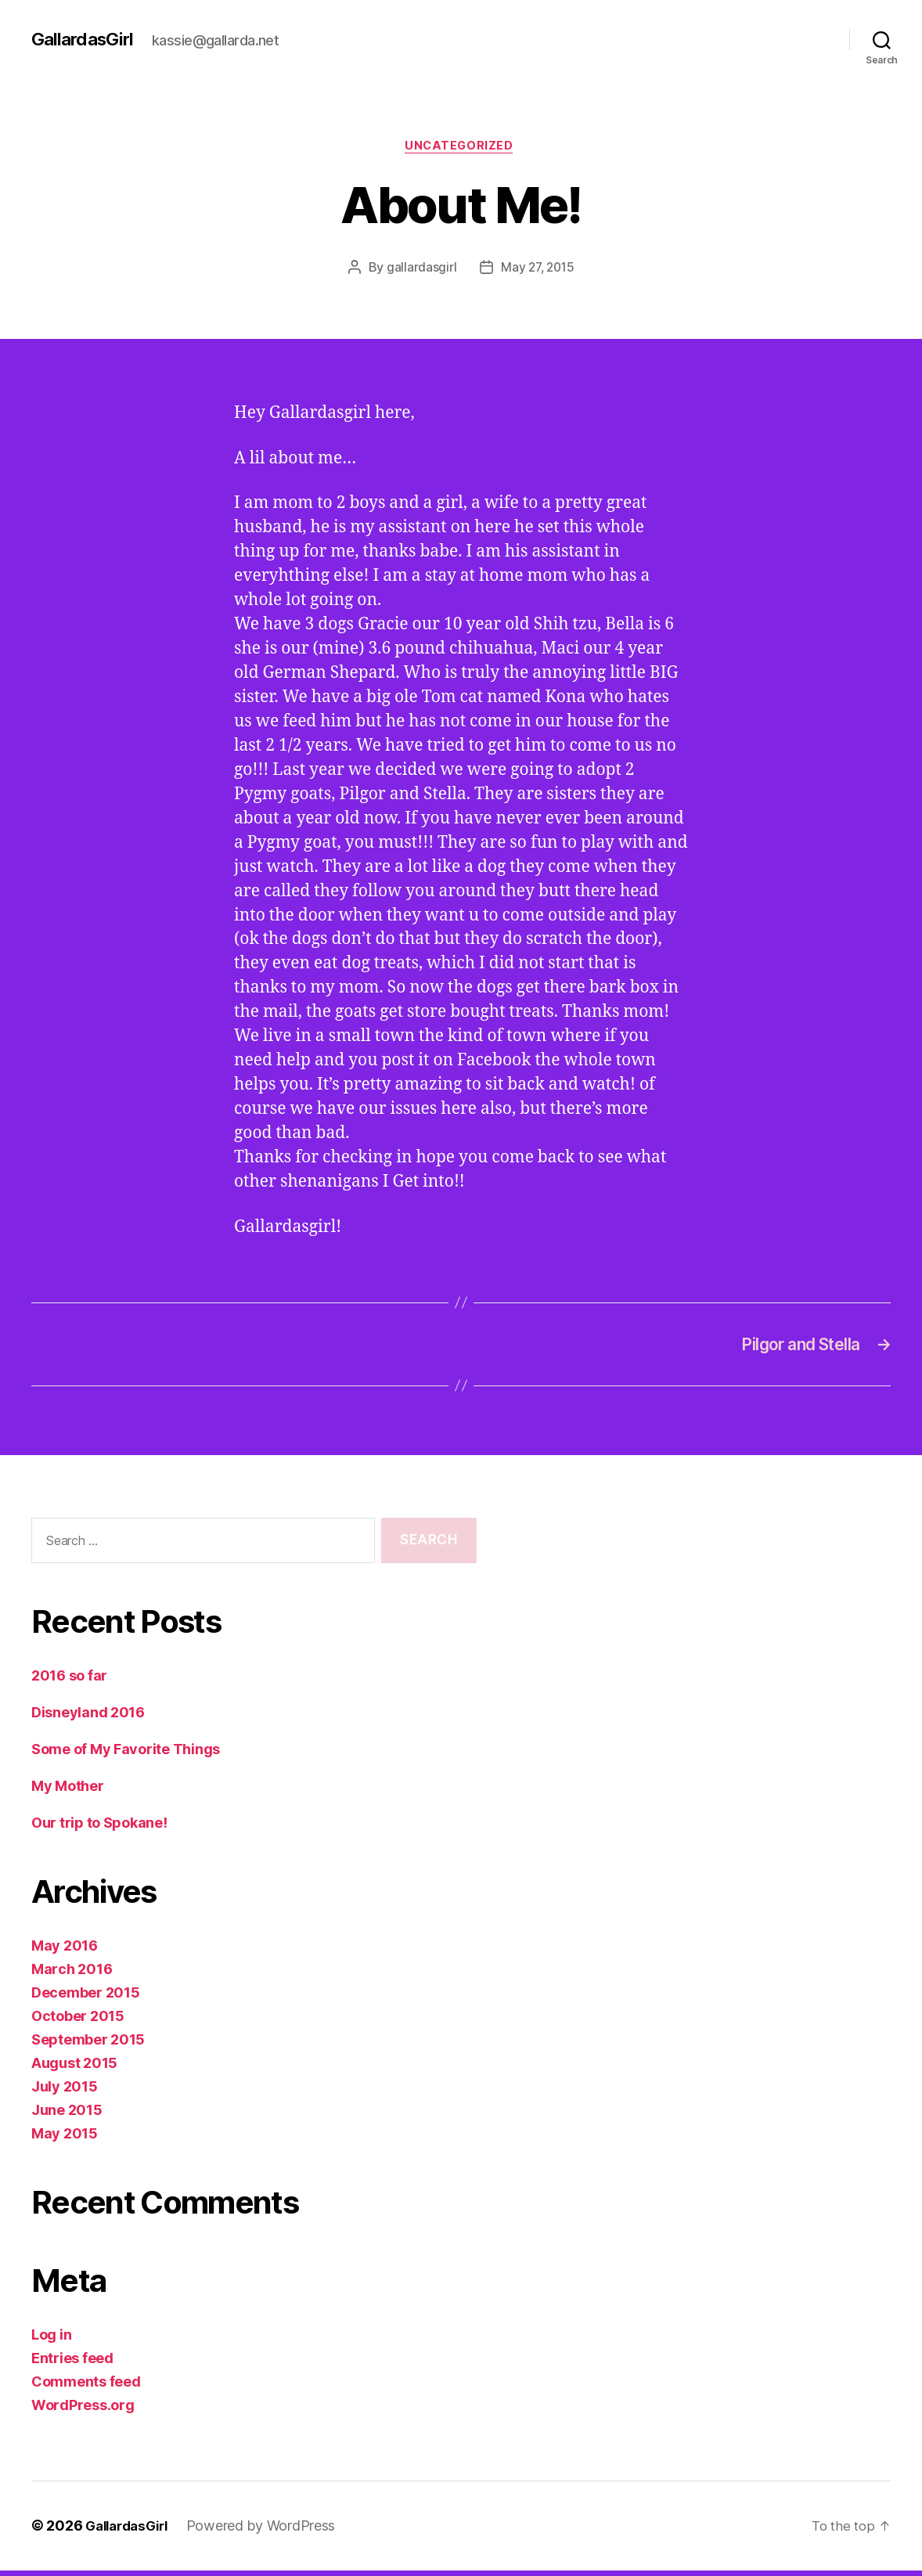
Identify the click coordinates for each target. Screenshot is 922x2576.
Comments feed (86, 2388)
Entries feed (72, 2364)
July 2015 (64, 2092)
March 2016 (71, 1975)
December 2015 (85, 1999)
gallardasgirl (419, 270)
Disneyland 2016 (88, 1718)
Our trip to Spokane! (99, 1829)
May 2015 (64, 2139)
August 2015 (74, 2069)
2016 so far (69, 1681)
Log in (51, 2341)
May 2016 (64, 1952)
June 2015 (67, 2116)
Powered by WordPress (270, 2532)
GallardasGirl (85, 39)
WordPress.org (83, 2411)
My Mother (67, 1792)
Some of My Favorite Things (125, 1755)
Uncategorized (461, 148)
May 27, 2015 (537, 270)
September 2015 (88, 2045)
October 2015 (77, 2022)
